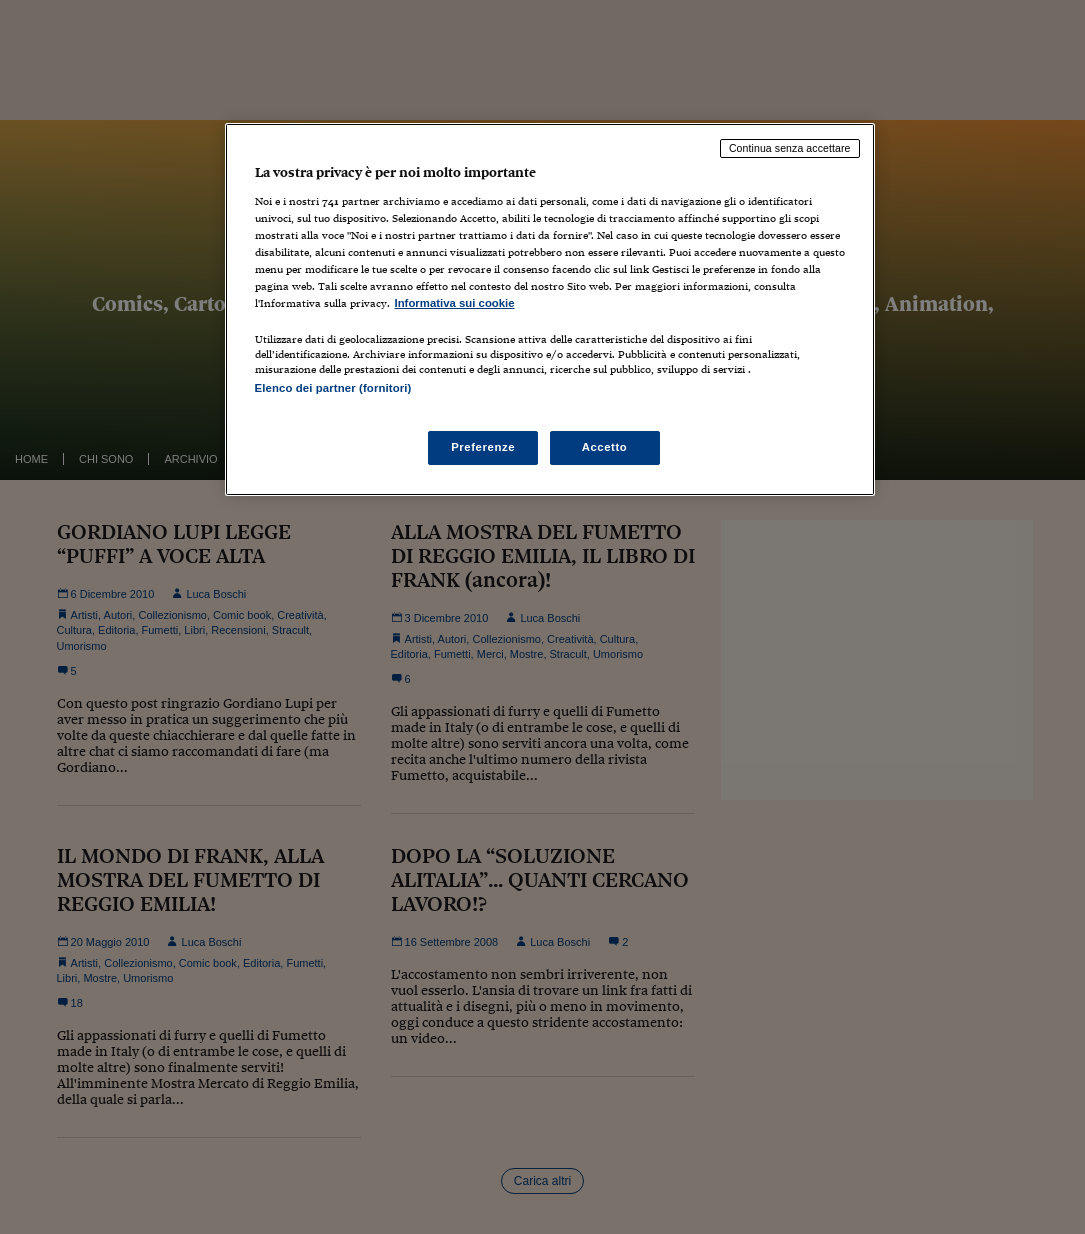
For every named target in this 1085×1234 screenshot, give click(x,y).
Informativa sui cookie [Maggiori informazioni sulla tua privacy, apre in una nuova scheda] (455, 303)
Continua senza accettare (790, 148)
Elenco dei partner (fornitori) (333, 388)
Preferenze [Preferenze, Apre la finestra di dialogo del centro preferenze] (483, 447)
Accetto (605, 447)
